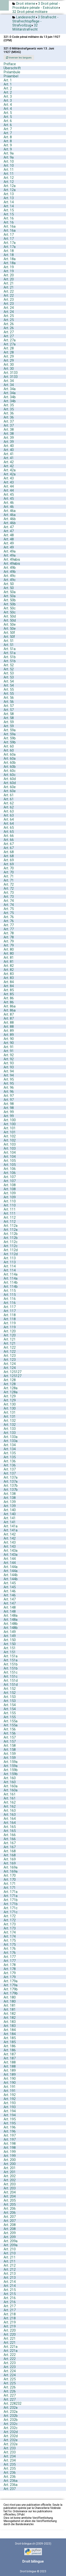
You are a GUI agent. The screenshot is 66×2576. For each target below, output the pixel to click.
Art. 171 (10, 1883)
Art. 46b (10, 519)
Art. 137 (10, 1469)
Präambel (11, 76)
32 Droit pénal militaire (30, 12)
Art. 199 (10, 2152)
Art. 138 (10, 1494)
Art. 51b (10, 657)
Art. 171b (11, 1900)
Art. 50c (10, 608)
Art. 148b (11, 1624)
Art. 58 (9, 714)
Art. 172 (10, 1916)
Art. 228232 (12, 2403)
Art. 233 (10, 2448)
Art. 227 (10, 2395)
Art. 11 (9, 169)
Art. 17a (9, 243)
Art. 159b (11, 1770)
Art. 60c (10, 771)
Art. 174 (10, 1932)
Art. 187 (10, 2054)
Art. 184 (10, 2030)
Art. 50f (9, 632)
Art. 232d (11, 2432)
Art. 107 (10, 1177)
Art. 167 (10, 1843)
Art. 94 (9, 1071)
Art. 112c (11, 1242)
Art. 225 (10, 2379)
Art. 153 (10, 1697)
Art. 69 (9, 860)
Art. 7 (8, 129)
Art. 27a (9, 340)
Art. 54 (9, 681)
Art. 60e (10, 787)
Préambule (12, 72)
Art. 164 (10, 1818)
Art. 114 (10, 1266)
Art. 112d (11, 1250)
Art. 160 (10, 1778)
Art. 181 (10, 2005)
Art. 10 (9, 161)
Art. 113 (10, 1258)
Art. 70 (9, 868)
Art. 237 (10, 2489)
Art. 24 (9, 308)
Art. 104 (10, 1152)
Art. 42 (9, 462)
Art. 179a (10, 1981)
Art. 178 (10, 1965)
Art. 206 (10, 2208)
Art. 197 (10, 2135)
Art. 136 (10, 1461)
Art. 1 (8, 80)
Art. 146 (10, 1591)
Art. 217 (10, 2306)
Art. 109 (10, 1193)
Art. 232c (11, 2424)
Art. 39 (9, 437)
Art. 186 (10, 2046)
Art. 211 (10, 2257)
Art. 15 (9, 210)
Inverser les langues (19, 57)
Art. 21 (9, 283)
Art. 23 (9, 299)
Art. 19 (9, 267)
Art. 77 (9, 925)
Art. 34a (9, 389)
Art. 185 (10, 2038)
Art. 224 (10, 2371)
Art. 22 (9, 291)
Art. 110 (10, 1201)
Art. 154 (10, 1705)
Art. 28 (9, 348)
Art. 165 (10, 1827)
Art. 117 (10, 1307)
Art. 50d (10, 616)
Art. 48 (9, 535)
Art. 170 (10, 1875)
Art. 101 (10, 1128)
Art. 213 (10, 2273)
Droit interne (25, 3)
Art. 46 (9, 502)
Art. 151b (11, 1664)
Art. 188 (10, 2062)
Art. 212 (10, 2265)
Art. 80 (9, 949)
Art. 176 (10, 1948)
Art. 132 (10, 1420)
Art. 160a (10, 1786)
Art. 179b (11, 1989)
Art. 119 (10, 1323)
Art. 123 (10, 1355)
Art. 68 (9, 852)
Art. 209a (10, 2241)
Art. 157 (10, 1737)
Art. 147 (10, 1599)
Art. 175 (10, 1940)
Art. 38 (9, 429)
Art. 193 (10, 2103)
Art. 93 (9, 1063)
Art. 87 (9, 1014)
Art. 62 (9, 803)
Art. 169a (10, 1867)
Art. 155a (10, 1721)
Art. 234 (10, 2456)
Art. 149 (10, 1632)
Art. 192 (10, 2095)
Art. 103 (10, 1144)
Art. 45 (9, 494)
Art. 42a (9, 470)
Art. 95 (9, 1079)
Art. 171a (10, 1892)
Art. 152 (10, 1688)
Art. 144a (10, 1567)
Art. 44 (9, 486)
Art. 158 (10, 1745)
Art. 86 (9, 998)
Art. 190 (10, 2078)
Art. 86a (9, 1006)
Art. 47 (9, 527)
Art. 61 (9, 795)
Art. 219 (10, 2322)
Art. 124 (10, 1364)
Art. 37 (9, 421)
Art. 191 (10, 2087)
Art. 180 (10, 1997)
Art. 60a (9, 754)
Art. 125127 (12, 1372)
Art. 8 (8, 137)
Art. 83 (9, 974)
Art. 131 (10, 1412)
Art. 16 (9, 218)
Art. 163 (10, 1810)
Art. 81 (9, 957)
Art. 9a (9, 153)
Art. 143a (10, 1550)
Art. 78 (9, 933)
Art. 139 (10, 1502)
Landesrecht (25, 17)
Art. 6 (8, 121)
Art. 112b (11, 1234)
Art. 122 (10, 1347)
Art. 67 (9, 844)
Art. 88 (9, 1022)
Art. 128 (10, 1380)
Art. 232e (11, 2440)
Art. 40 (9, 446)
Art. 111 (10, 1209)
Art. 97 (9, 1095)
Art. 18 (9, 251)
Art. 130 (10, 1404)
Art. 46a (9, 511)
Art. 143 (10, 1542)
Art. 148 (10, 1607)
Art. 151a (10, 1656)
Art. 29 (9, 356)
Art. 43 (9, 478)
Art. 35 (9, 405)
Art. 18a (9, 259)
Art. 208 (10, 2225)
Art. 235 (10, 2464)
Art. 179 (10, 1973)
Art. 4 (8, 104)
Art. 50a (9, 592)
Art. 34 (9, 381)
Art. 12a (9, 186)
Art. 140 (10, 1510)
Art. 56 (9, 697)
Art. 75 (9, 909)
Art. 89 (9, 1030)
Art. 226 (10, 2387)
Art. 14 (9, 202)
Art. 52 (9, 665)
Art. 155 (10, 1713)
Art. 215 (10, 2290)
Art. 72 (9, 884)
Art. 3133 (11, 372)
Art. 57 (9, 706)
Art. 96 (9, 1087)
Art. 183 (10, 2022)
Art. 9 (8, 145)
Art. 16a (9, 226)
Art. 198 (10, 2143)
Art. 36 (9, 413)
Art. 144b (11, 1575)
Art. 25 (9, 316)
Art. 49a (9, 551)
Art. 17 (9, 234)
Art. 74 (9, 901)
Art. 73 (9, 892)
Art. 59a (9, 730)
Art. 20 (9, 275)
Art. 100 (10, 1120)
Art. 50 (9, 584)
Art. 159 (10, 1753)
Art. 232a (10, 2407)
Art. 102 (10, 1136)
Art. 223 (10, 2363)
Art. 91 (9, 1047)
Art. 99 (9, 1112)
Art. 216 (10, 2298)
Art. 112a (10, 1225)
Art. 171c (11, 1908)
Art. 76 (9, 917)
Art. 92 (9, 1055)
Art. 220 (10, 2330)
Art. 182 (10, 2013)
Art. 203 (10, 2184)
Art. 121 (10, 1339)
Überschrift (12, 68)
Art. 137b (11, 1485)
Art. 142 (10, 1534)
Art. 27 (9, 332)
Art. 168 (10, 1851)
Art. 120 (10, 1331)
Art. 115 (10, 1290)
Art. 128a (10, 1388)
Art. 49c (10, 576)
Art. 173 (10, 1924)
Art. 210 (10, 2249)
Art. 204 (10, 2192)
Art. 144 (10, 1559)
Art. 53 (9, 673)
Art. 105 (10, 1160)
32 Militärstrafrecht (25, 27)
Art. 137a (10, 1477)
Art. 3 (8, 96)
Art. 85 (9, 990)
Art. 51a (9, 649)
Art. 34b (10, 397)
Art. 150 (10, 1640)
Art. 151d (11, 1680)
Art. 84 (9, 982)
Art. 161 (10, 1794)
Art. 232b (11, 2416)
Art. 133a (10, 1437)
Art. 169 (10, 1859)
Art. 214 (10, 2281)
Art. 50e (10, 624)
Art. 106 (10, 1169)
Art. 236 (10, 2472)
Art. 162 (10, 1802)
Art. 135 (10, 1453)
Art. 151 (10, 1648)
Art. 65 (9, 827)
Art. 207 (10, 2217)
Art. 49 (9, 543)
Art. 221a (10, 2346)
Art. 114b (11, 1282)
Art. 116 (10, 1299)
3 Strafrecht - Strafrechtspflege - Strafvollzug (35, 21)
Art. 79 (9, 941)
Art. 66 (9, 836)
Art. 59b (10, 738)
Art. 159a (10, 1762)
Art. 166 (10, 1835)
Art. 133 (10, 1429)
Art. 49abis (12, 559)
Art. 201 (10, 2168)
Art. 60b (10, 762)
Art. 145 (10, 1583)
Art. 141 (10, 1518)
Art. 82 (9, 966)
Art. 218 (10, 2314)
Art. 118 (10, 1315)
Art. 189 (10, 2070)
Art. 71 (9, 876)
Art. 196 (10, 2127)
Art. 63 (9, 811)
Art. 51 (9, 641)
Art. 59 (9, 722)
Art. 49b (10, 567)
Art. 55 (9, 689)
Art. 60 (9, 746)
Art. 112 (10, 1217)
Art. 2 (8, 88)
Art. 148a (10, 1615)
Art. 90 (9, 1039)
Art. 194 (10, 2111)
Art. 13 (9, 194)
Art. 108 (10, 1185)
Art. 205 (10, 2200)
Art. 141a (10, 1526)
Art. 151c (11, 1672)
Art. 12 (9, 178)
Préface (10, 64)
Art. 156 (10, 1729)
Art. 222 (10, 2355)
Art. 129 (10, 1396)
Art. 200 (10, 2160)
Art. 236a (10, 2481)
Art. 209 (10, 2233)
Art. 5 (8, 113)
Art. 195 (10, 2119)
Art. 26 (9, 324)
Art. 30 (9, 364)
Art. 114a (10, 1274)
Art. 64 (9, 819)
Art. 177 (10, 1957)
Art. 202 (10, 2176)
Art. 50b (10, 600)
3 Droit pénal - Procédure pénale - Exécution (36, 5)
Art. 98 (9, 1104)
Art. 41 (9, 454)
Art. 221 (10, 2338)
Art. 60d (10, 779)
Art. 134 (10, 1445)
